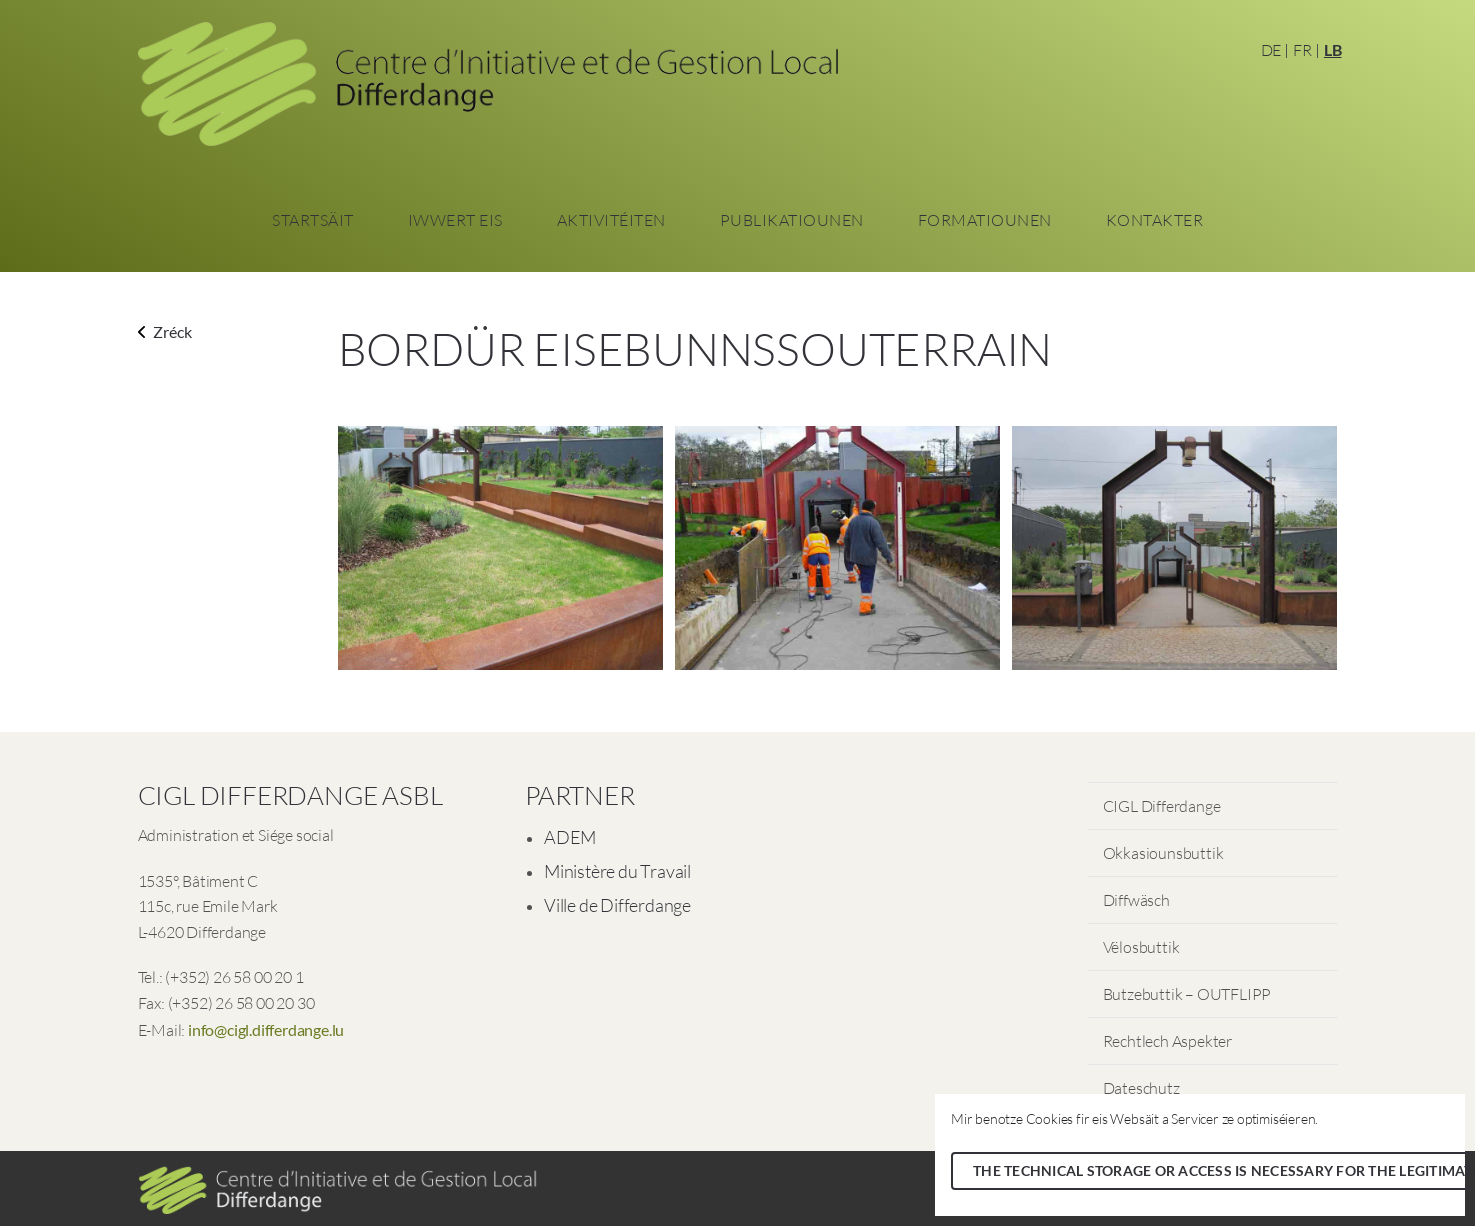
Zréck (165, 331)
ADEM (570, 837)
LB (1333, 49)
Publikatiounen (792, 220)
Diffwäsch (1136, 900)
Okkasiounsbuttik (1163, 853)
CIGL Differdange (1162, 806)
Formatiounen (985, 220)
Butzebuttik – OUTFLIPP (1187, 994)
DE (1271, 50)
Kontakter (1155, 220)
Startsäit (313, 220)
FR (1302, 50)
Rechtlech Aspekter (1167, 1041)
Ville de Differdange (617, 905)
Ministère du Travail (617, 871)
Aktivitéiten (611, 220)
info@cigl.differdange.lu (266, 1029)
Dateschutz (1141, 1088)
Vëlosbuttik (1141, 947)
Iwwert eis (455, 220)
